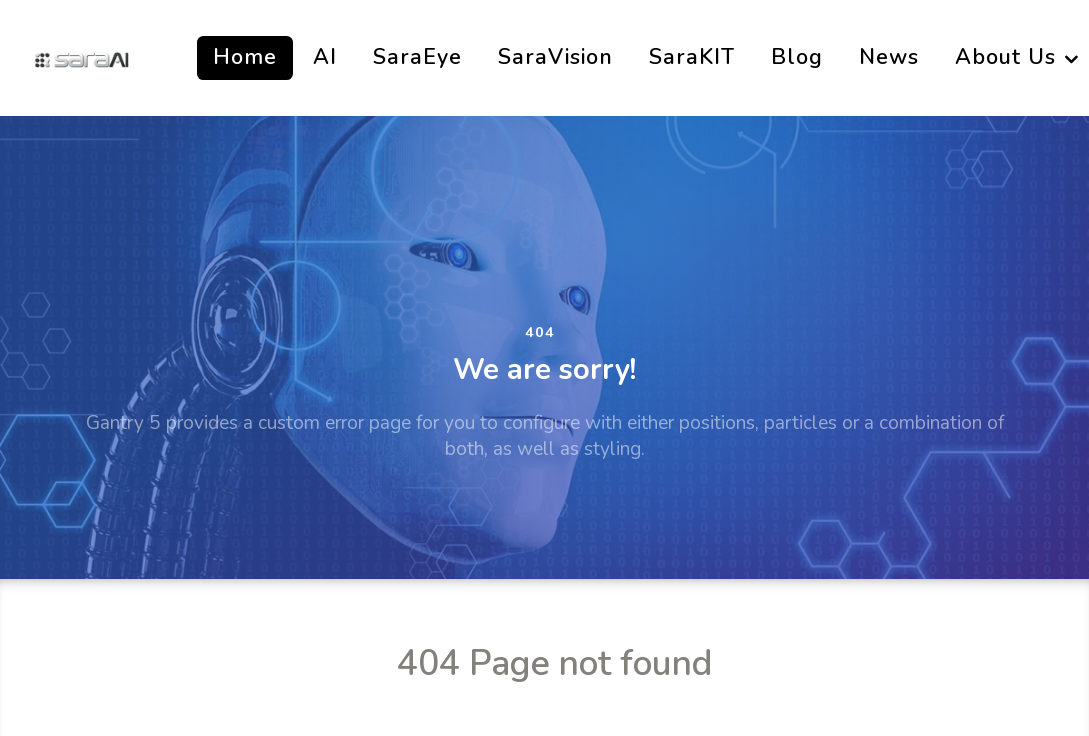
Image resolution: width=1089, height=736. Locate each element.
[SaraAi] (81, 57)
